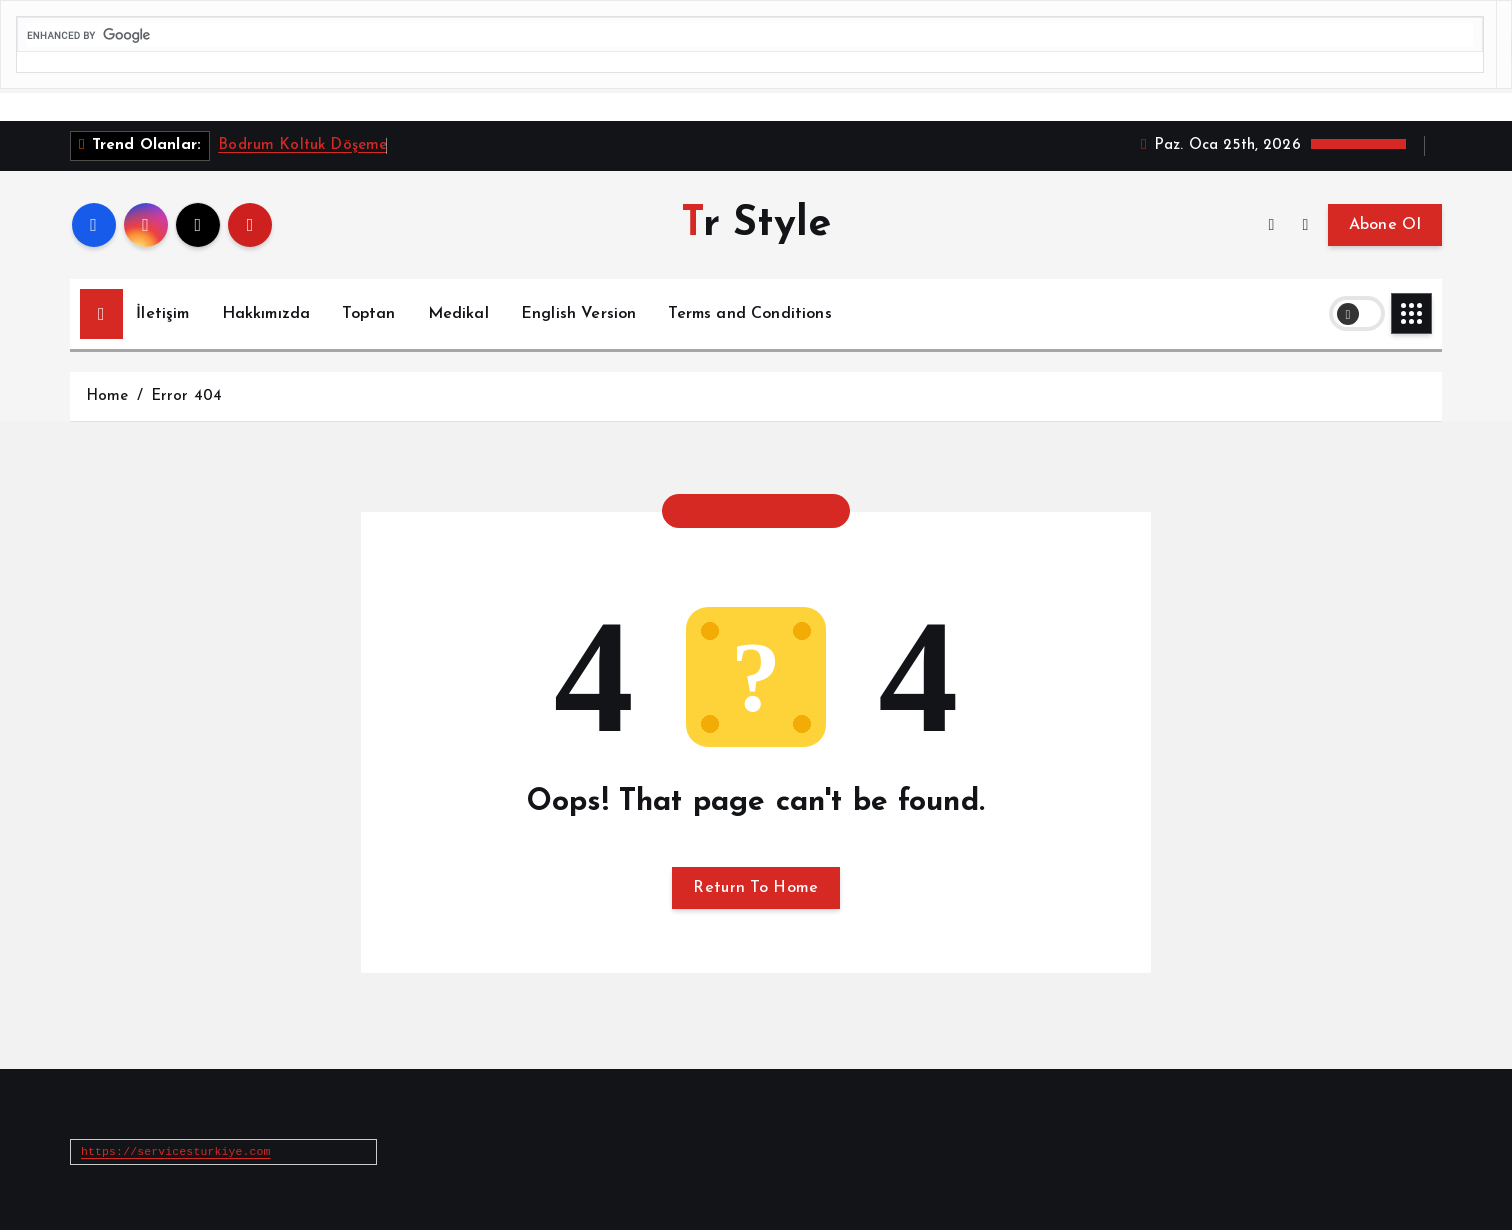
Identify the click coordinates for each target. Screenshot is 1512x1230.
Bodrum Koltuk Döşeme (302, 145)
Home (107, 396)
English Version (578, 314)
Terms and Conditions (749, 314)
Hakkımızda (266, 314)
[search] (750, 35)
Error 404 (186, 396)
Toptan (368, 314)
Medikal (458, 314)
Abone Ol (1385, 225)
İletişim (162, 314)
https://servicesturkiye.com (176, 1151)
